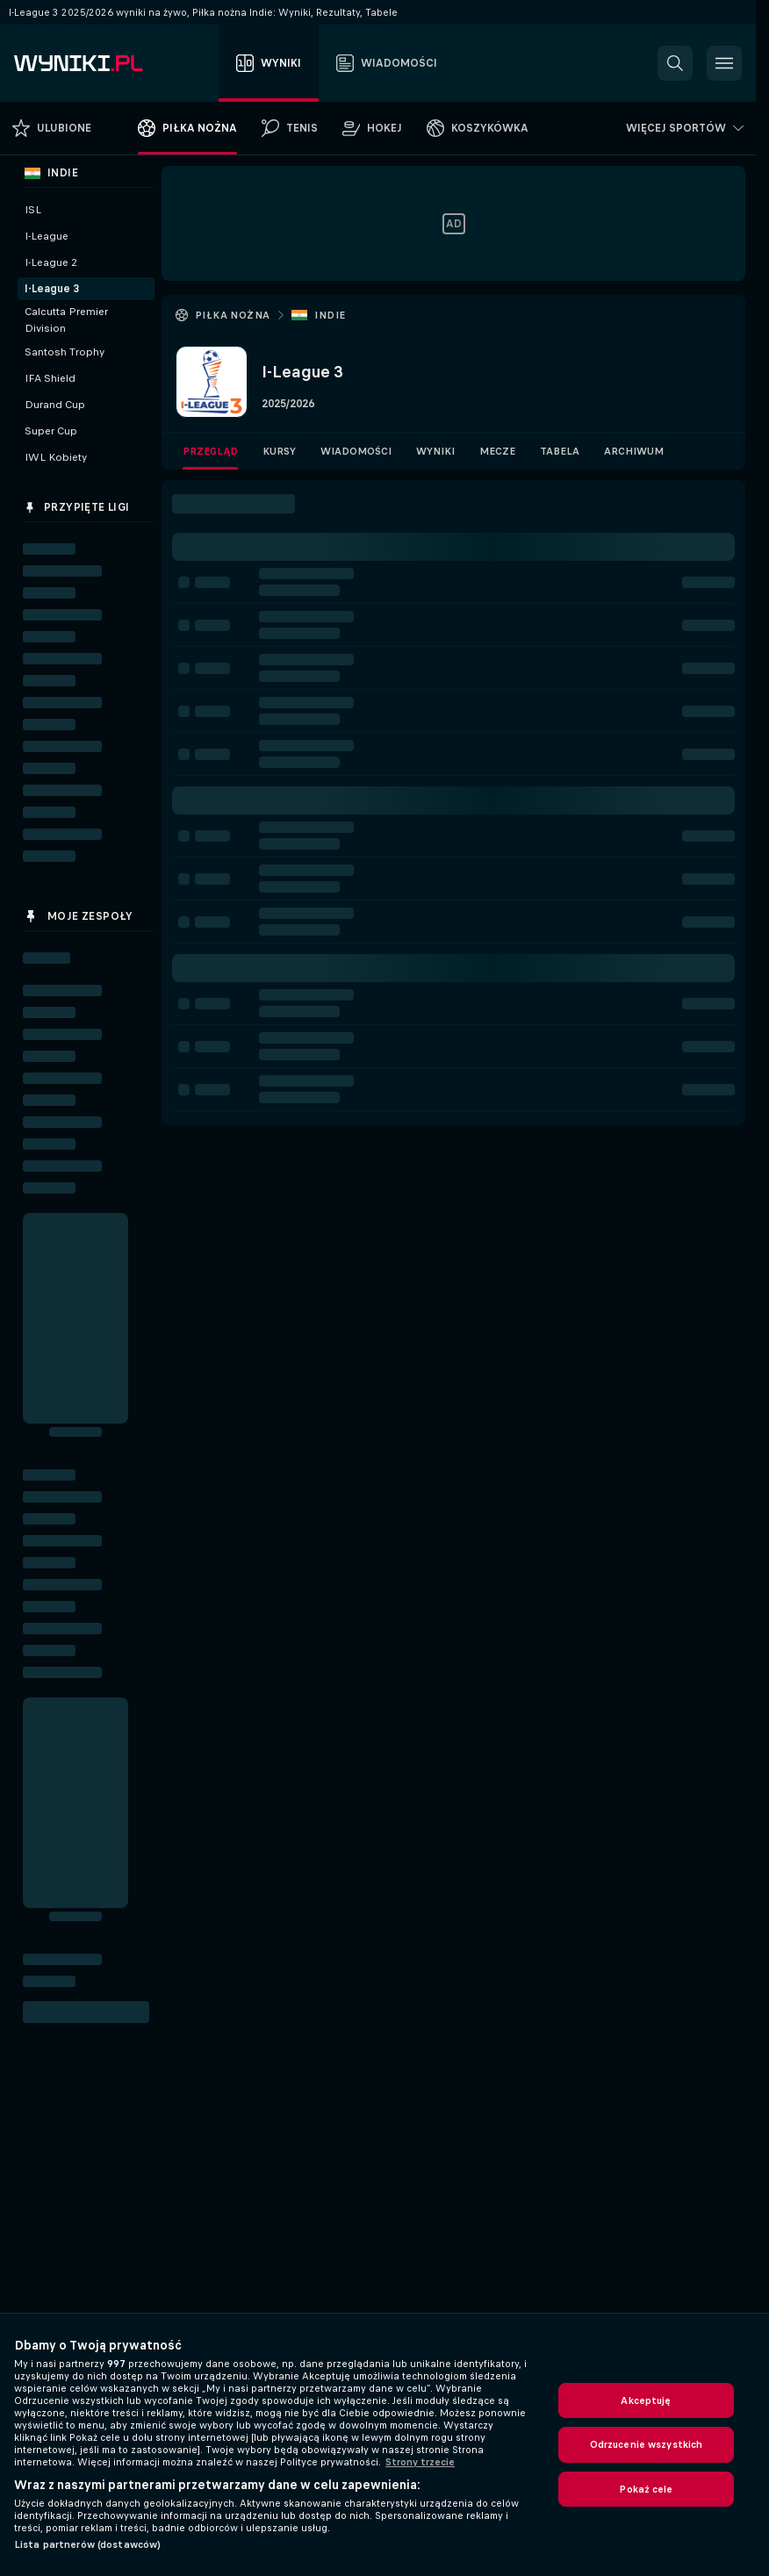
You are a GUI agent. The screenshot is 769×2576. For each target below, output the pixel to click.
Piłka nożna (232, 315)
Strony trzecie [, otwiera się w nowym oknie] (420, 2462)
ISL (33, 210)
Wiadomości (356, 451)
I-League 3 (52, 289)
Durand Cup (55, 405)
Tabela (559, 451)
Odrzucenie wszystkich (646, 2444)
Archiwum (634, 451)
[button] (675, 63)
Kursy (279, 451)
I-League (46, 236)
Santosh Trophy (64, 352)
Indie (329, 315)
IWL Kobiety (56, 457)
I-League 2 (51, 262)
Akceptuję (646, 2400)
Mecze (497, 451)
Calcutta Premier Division (66, 320)
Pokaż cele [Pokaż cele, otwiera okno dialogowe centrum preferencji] (645, 2489)
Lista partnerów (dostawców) (87, 2544)
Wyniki (435, 451)
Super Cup (51, 431)
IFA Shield (50, 378)
